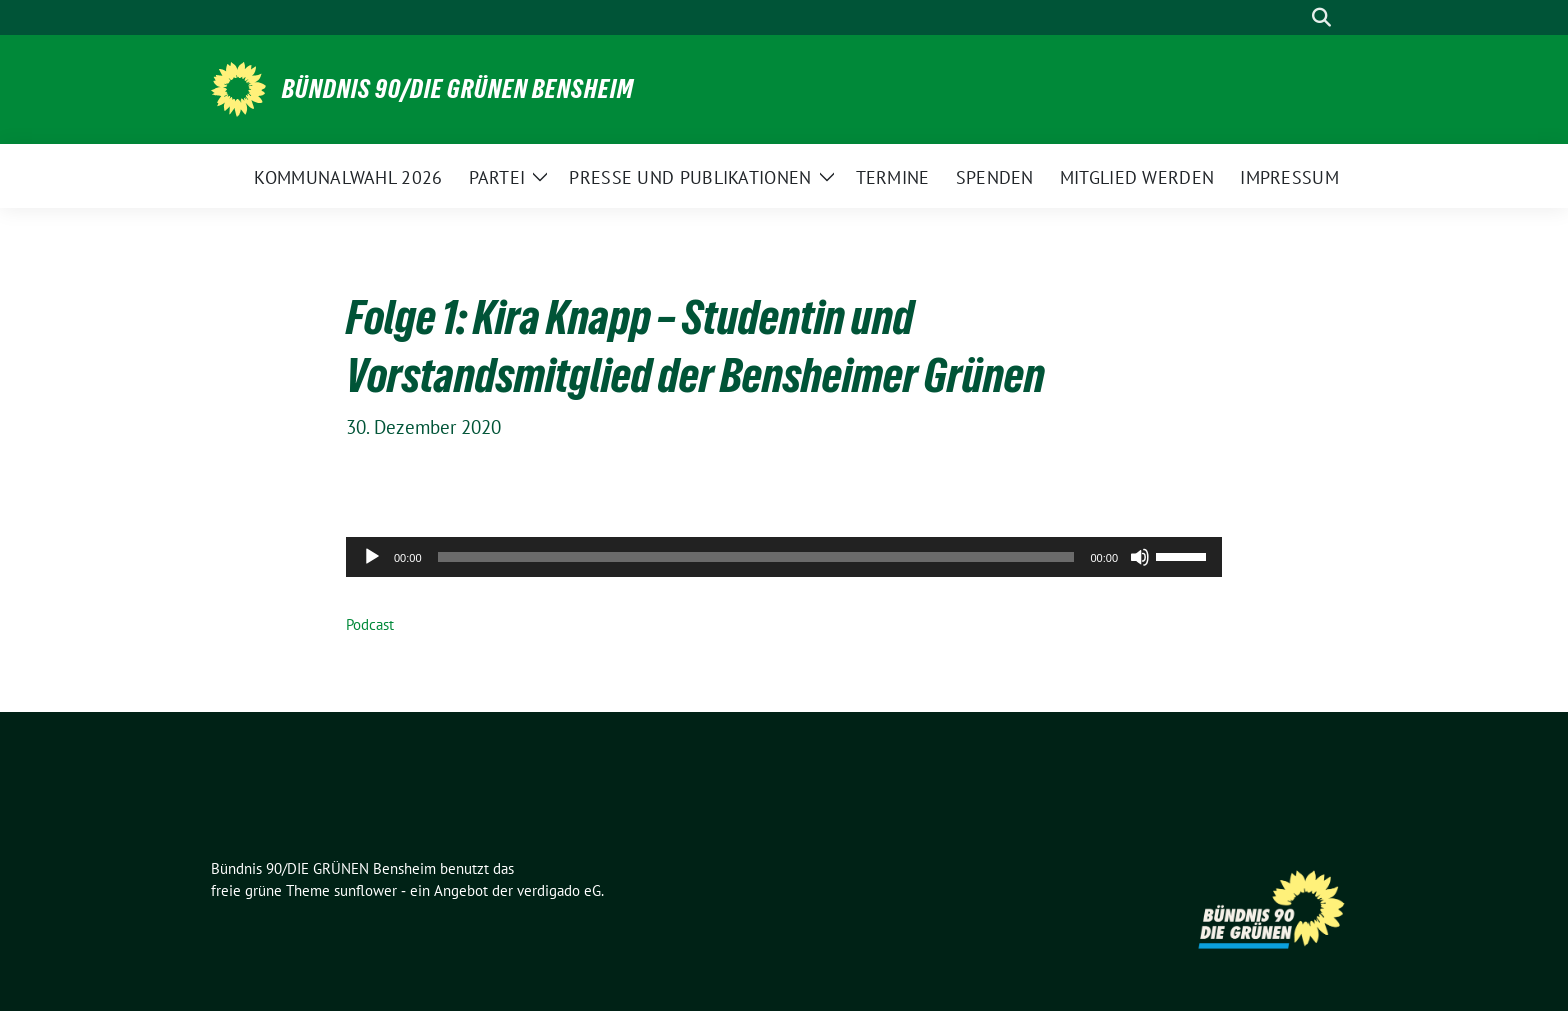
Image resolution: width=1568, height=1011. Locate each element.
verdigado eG (559, 890)
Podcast (370, 624)
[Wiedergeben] (372, 557)
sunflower (365, 890)
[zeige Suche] (1321, 17)
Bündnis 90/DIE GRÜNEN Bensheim (458, 89)
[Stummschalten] (1140, 557)
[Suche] (1293, 17)
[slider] (756, 557)
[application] (784, 557)
